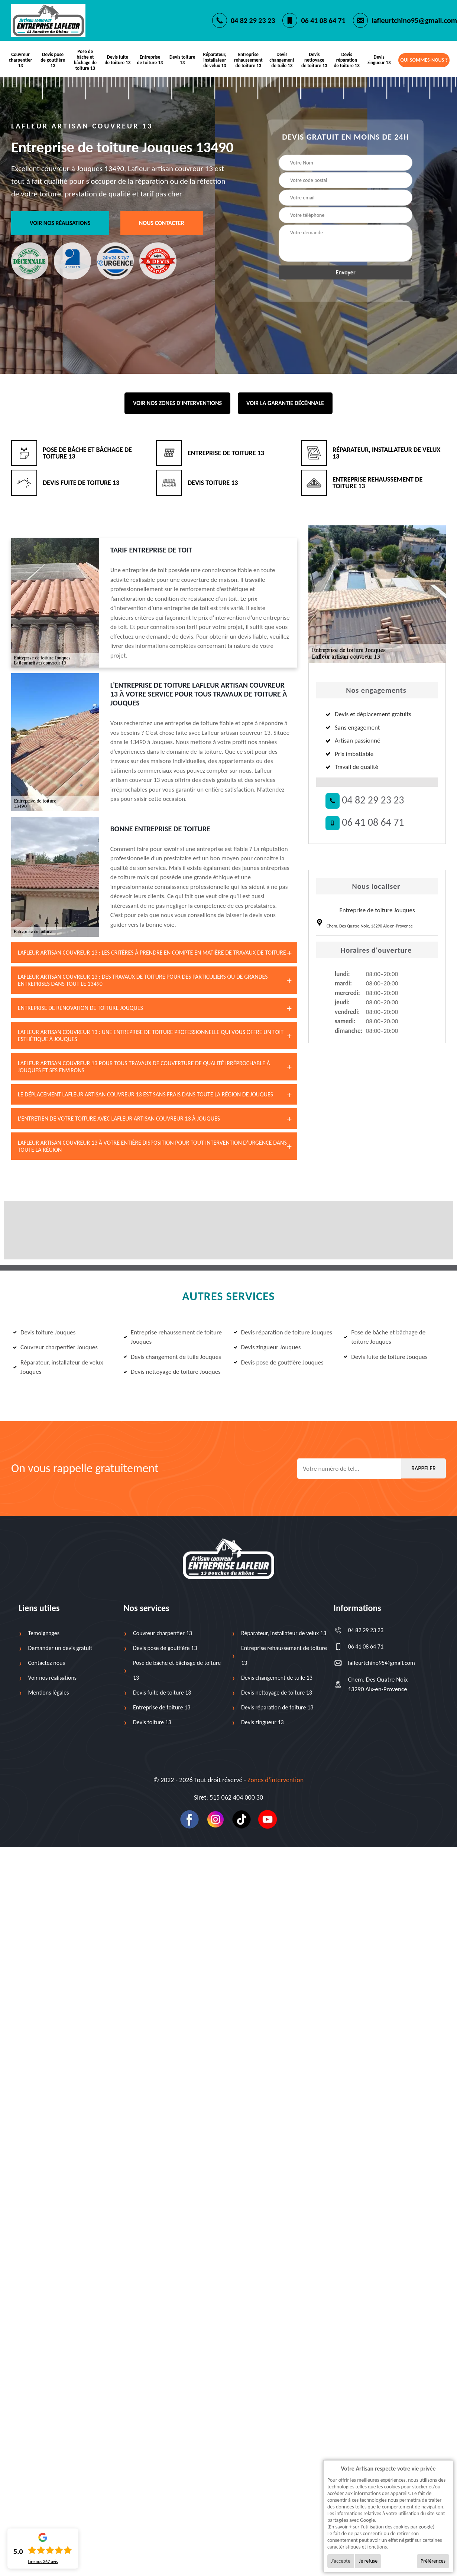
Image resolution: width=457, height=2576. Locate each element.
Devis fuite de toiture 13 (118, 59)
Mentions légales (48, 1692)
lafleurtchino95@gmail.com (414, 20)
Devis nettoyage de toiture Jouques (172, 1372)
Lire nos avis (43, 2561)
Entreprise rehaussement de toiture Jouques (172, 1337)
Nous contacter (161, 222)
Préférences (433, 2561)
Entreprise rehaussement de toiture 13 (248, 60)
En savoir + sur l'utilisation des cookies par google (381, 2527)
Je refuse (368, 2561)
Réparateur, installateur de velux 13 (215, 60)
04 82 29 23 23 (253, 20)
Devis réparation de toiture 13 (347, 60)
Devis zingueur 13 (379, 59)
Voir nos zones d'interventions (177, 403)
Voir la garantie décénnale (285, 403)
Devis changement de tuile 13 (281, 60)
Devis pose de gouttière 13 (52, 60)
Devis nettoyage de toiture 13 (314, 60)
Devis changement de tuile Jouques (172, 1357)
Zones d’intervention (275, 1780)
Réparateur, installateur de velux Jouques (58, 1367)
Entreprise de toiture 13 (150, 59)
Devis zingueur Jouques (267, 1347)
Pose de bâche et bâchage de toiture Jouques (384, 1337)
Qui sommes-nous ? (424, 60)
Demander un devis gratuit (60, 1647)
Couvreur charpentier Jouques (55, 1347)
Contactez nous (46, 1662)
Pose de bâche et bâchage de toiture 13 (85, 60)
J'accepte (340, 2561)
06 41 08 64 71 (323, 20)
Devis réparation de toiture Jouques (283, 1332)
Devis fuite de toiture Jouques (385, 1357)
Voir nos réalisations (60, 222)
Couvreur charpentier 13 (20, 60)
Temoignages (43, 1633)
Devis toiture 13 (182, 59)
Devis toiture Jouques (44, 1332)
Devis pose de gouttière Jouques (279, 1362)
